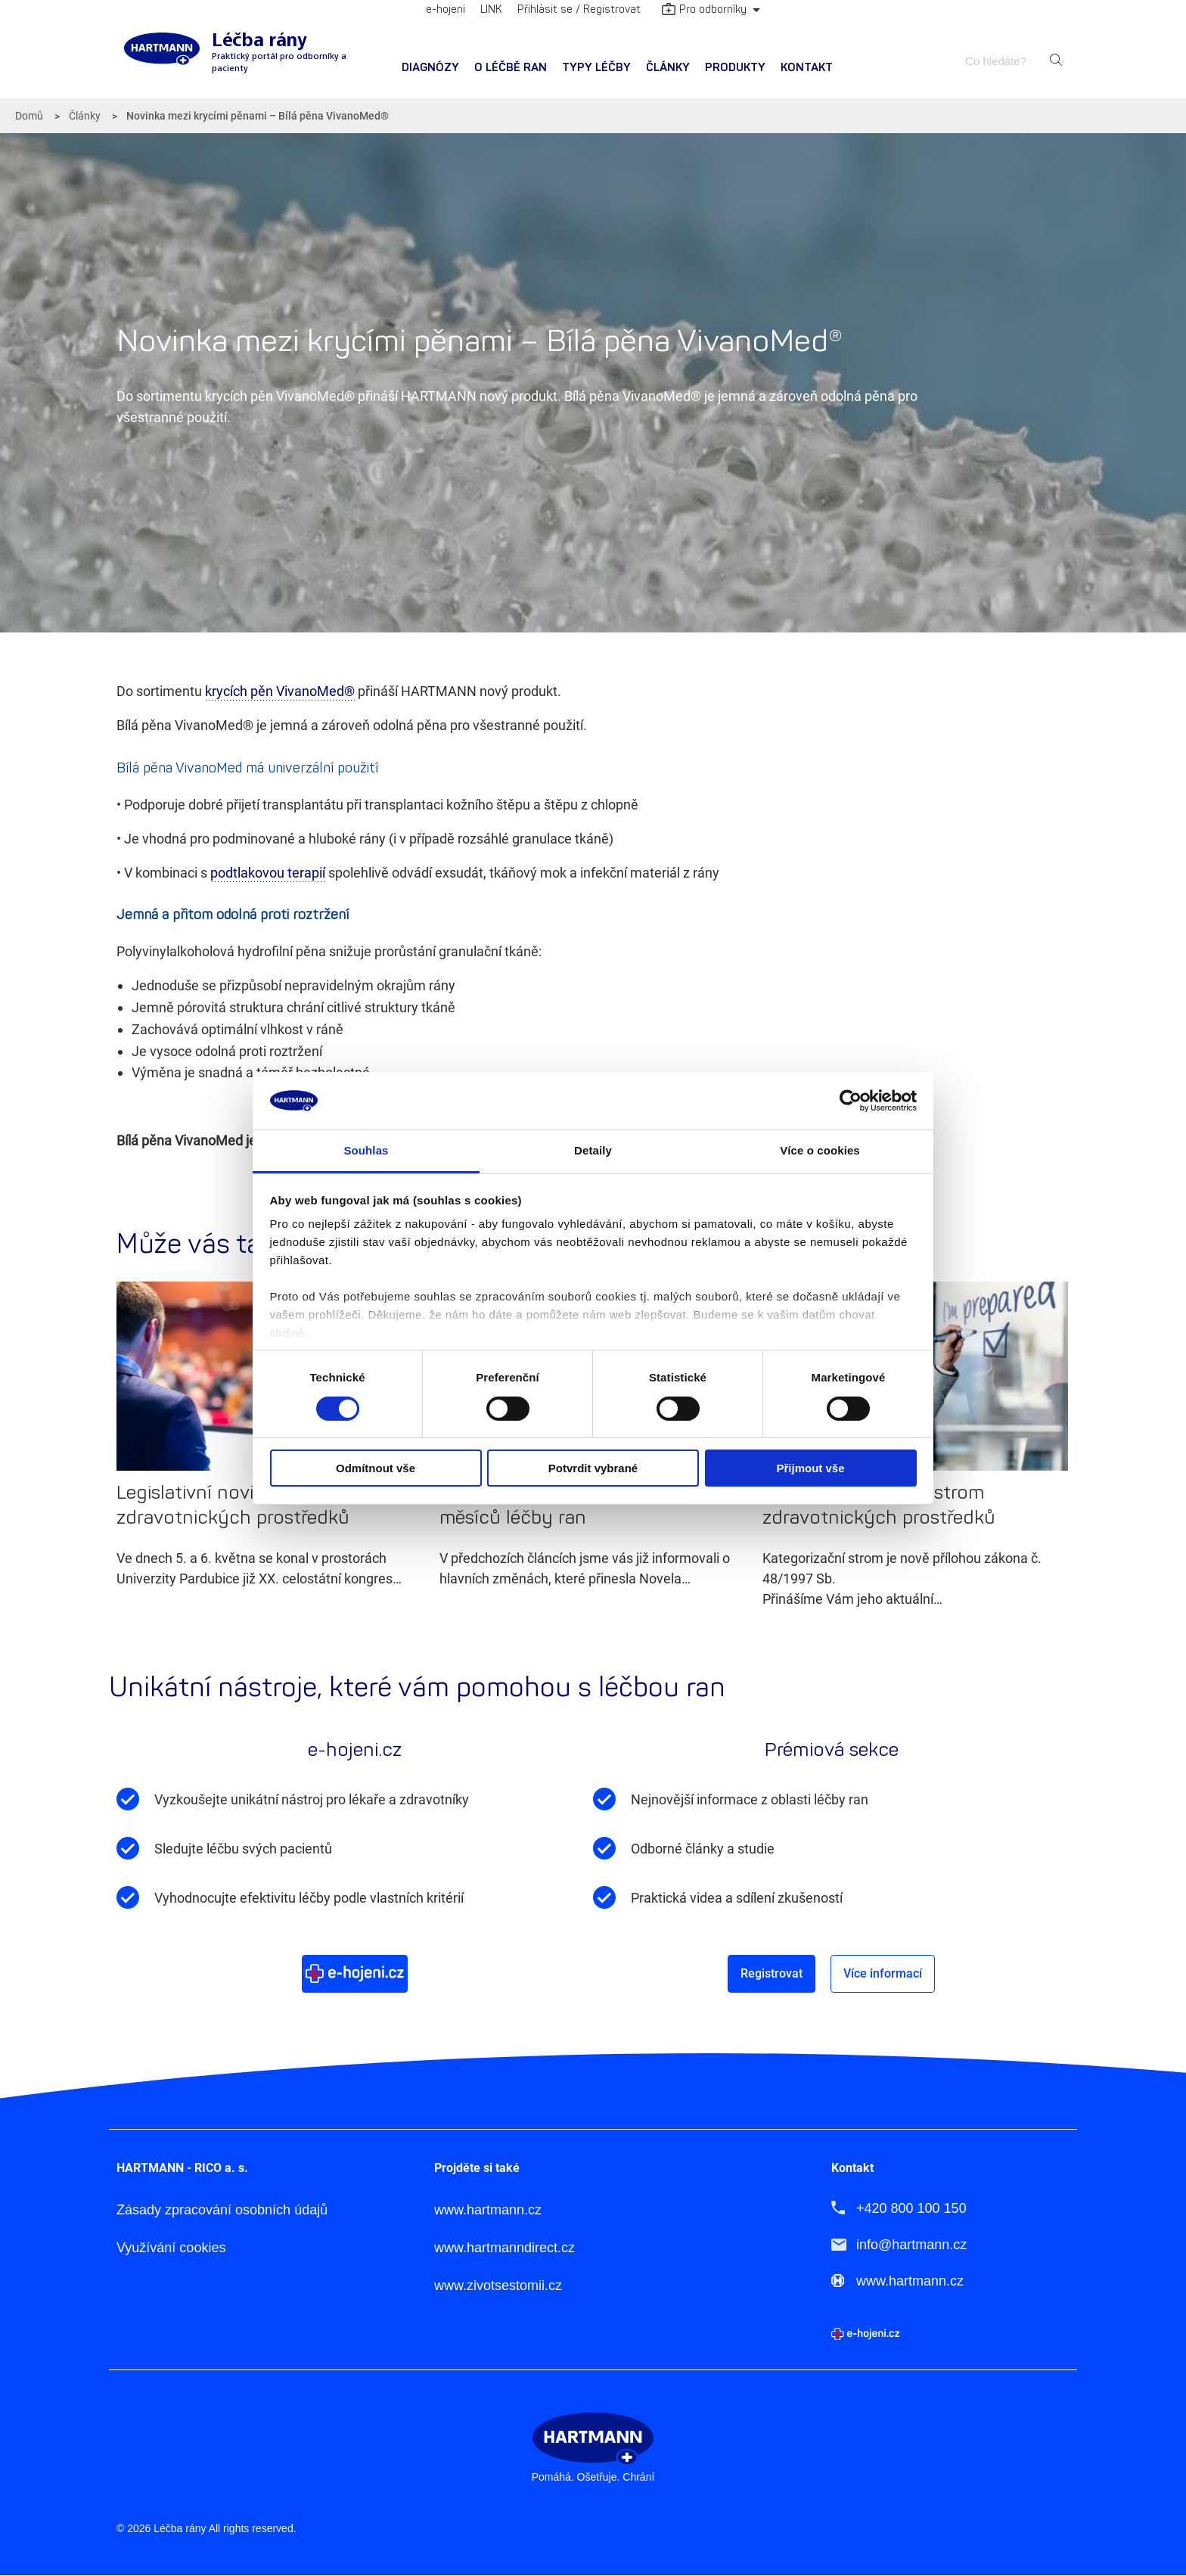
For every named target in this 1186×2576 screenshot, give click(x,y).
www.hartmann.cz (488, 2210)
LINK (491, 9)
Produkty (735, 68)
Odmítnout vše (375, 1468)
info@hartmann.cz (911, 2244)
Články (668, 68)
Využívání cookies (170, 2248)
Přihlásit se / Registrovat (579, 9)
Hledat (1055, 60)
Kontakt (807, 68)
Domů (29, 116)
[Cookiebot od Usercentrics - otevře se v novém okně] (850, 1100)
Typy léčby (596, 68)
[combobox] (1003, 61)
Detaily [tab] (593, 1150)
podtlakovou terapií (267, 873)
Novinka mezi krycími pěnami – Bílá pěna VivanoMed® (257, 116)
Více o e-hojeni (355, 1972)
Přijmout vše (810, 1468)
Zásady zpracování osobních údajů (222, 2210)
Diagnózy (430, 68)
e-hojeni (445, 9)
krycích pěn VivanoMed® (280, 691)
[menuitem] (430, 68)
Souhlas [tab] (365, 1150)
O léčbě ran (510, 68)
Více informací (882, 1972)
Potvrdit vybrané (593, 1468)
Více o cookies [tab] (820, 1150)
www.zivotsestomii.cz (498, 2286)
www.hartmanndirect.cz (504, 2248)
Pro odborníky (704, 10)
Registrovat (771, 1972)
